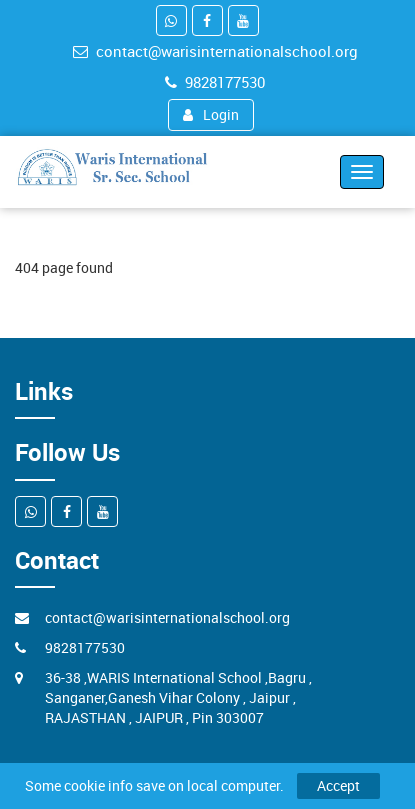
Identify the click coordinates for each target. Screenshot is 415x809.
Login (211, 114)
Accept (338, 785)
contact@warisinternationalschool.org (215, 51)
